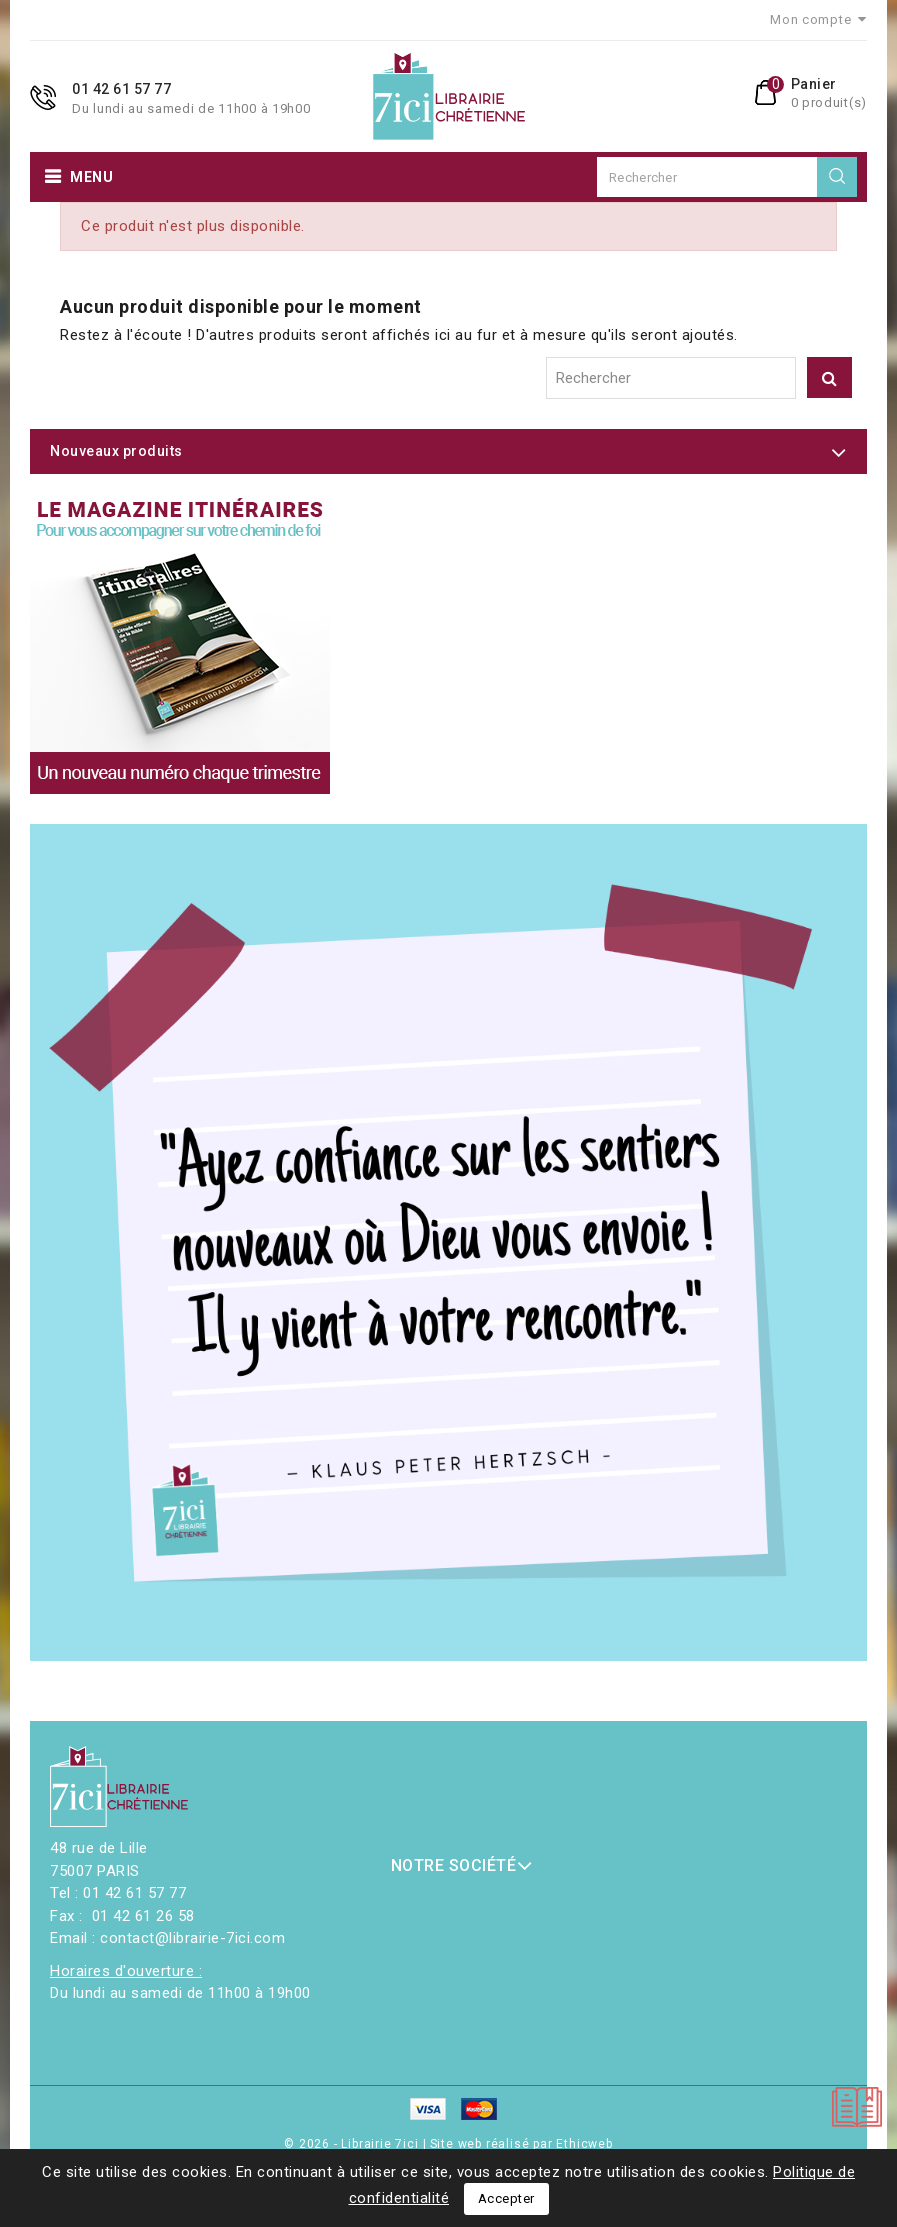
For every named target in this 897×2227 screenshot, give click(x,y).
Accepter (506, 2198)
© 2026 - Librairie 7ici (353, 2144)
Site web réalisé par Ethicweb (521, 2144)
